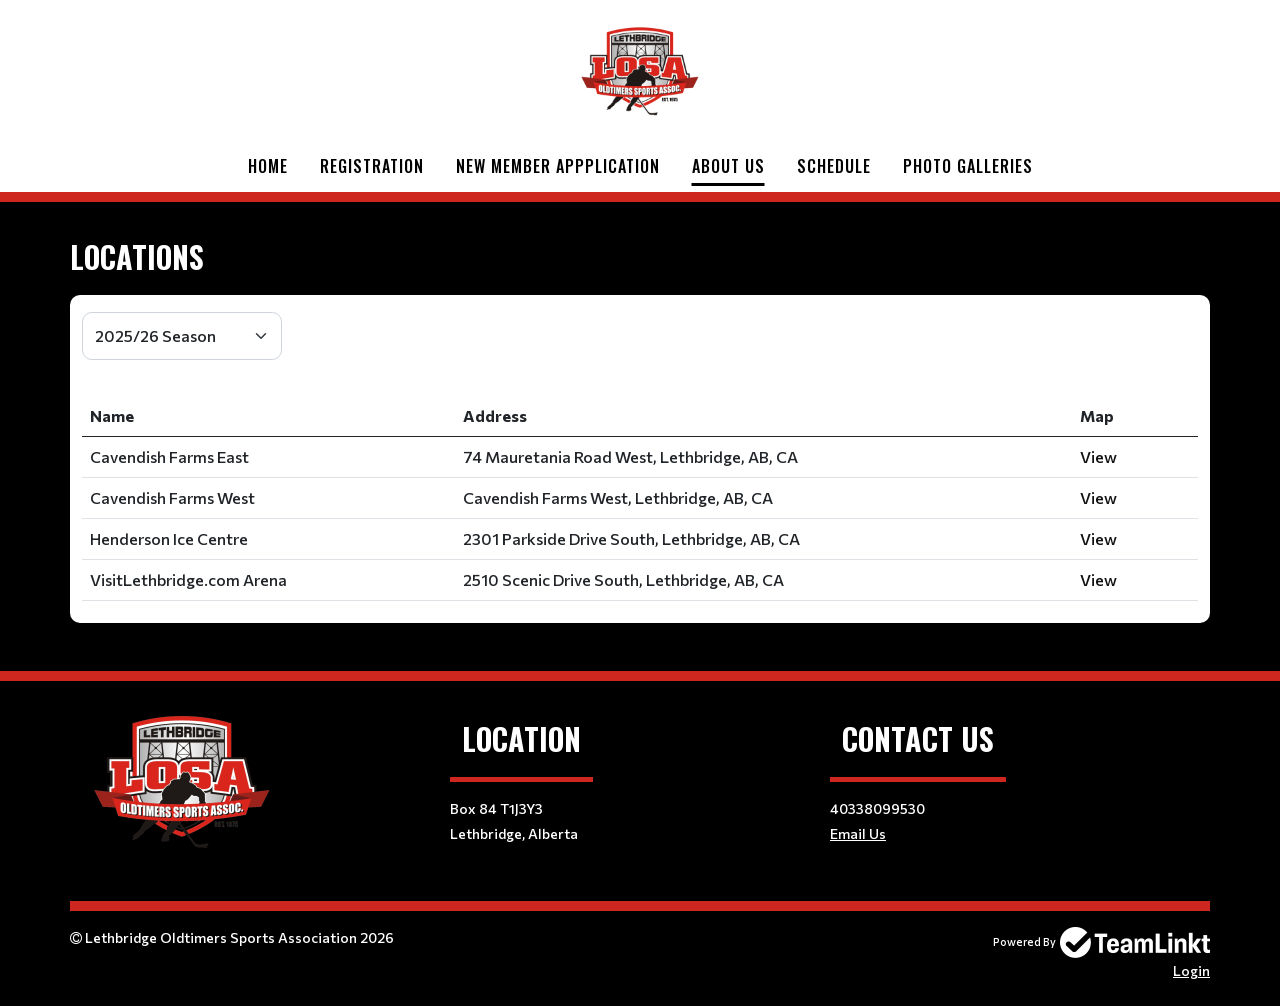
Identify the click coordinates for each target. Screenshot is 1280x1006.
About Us (728, 166)
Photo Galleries (968, 166)
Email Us (858, 833)
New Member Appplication (558, 166)
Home (268, 166)
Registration (372, 166)
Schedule (834, 166)
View (1098, 456)
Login (1191, 970)
